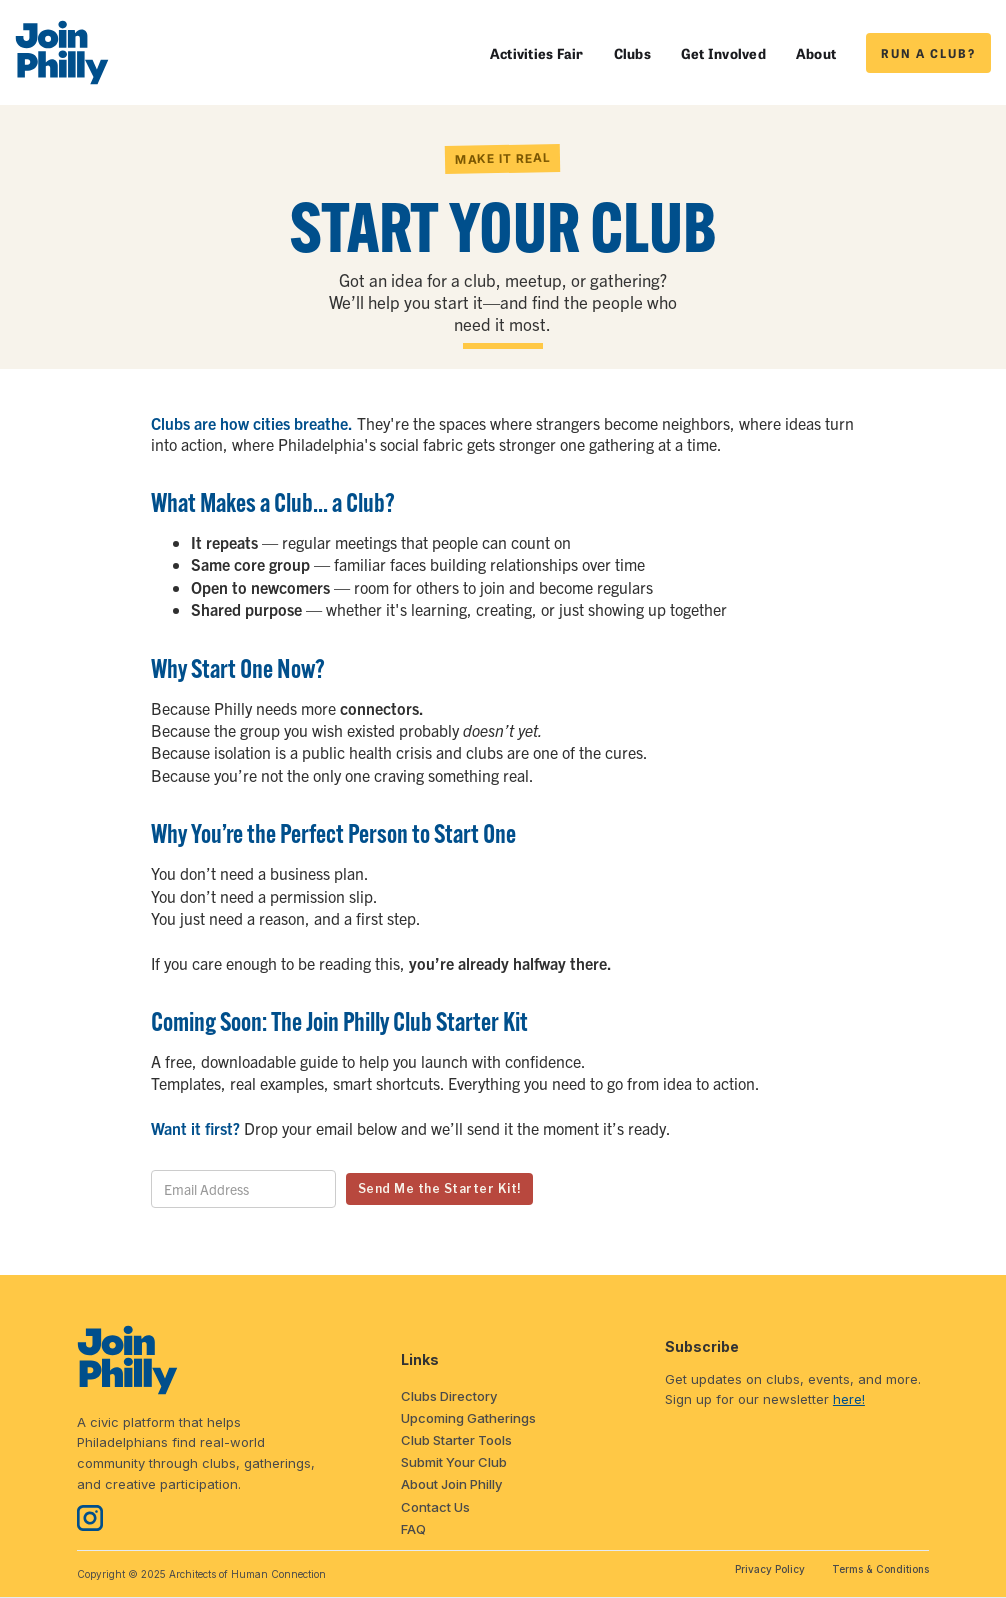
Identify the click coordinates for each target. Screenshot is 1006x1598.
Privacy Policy (770, 1569)
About (816, 53)
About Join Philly (451, 1484)
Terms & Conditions (880, 1569)
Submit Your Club (454, 1462)
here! (849, 1399)
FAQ (413, 1529)
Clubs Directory (449, 1396)
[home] (62, 52)
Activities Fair (537, 53)
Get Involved (723, 53)
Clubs (632, 53)
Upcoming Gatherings (468, 1418)
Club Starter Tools (456, 1440)
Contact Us (435, 1507)
